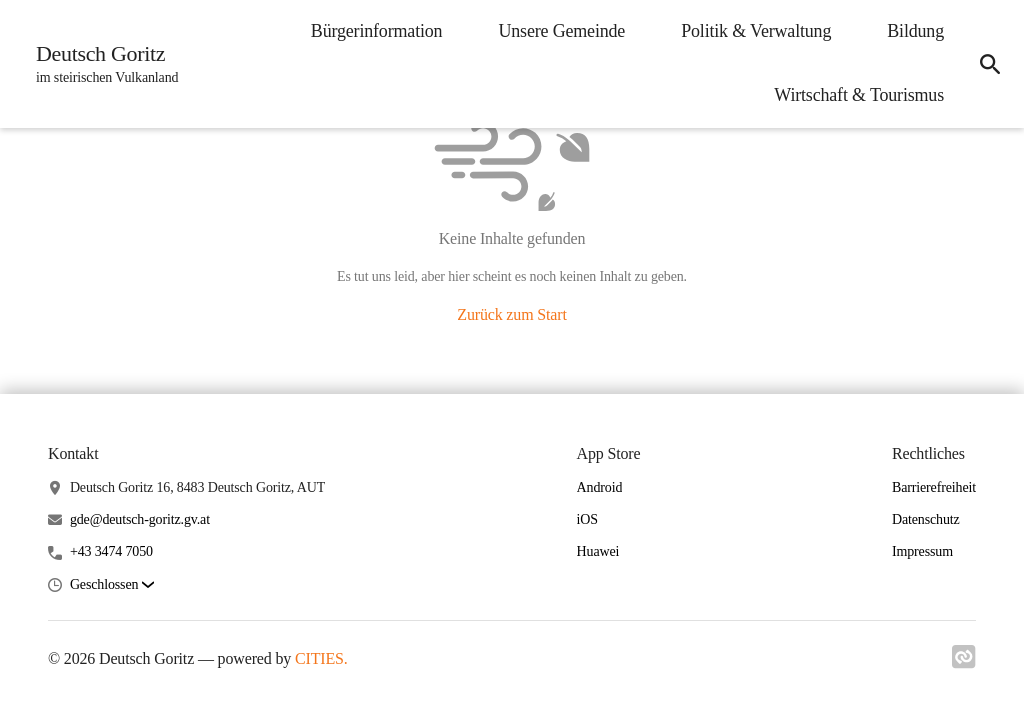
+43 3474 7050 (111, 551)
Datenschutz (926, 519)
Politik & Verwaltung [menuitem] (756, 31)
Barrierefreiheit (934, 487)
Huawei (598, 551)
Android (600, 487)
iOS (587, 519)
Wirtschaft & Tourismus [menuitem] (859, 95)
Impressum (922, 551)
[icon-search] (990, 64)
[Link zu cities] (964, 663)
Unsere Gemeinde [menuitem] (561, 31)
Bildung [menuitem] (915, 31)
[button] (112, 585)
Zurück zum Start (511, 314)
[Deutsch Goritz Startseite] (101, 64)
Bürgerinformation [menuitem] (377, 31)
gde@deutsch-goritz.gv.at (140, 519)
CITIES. (321, 658)
